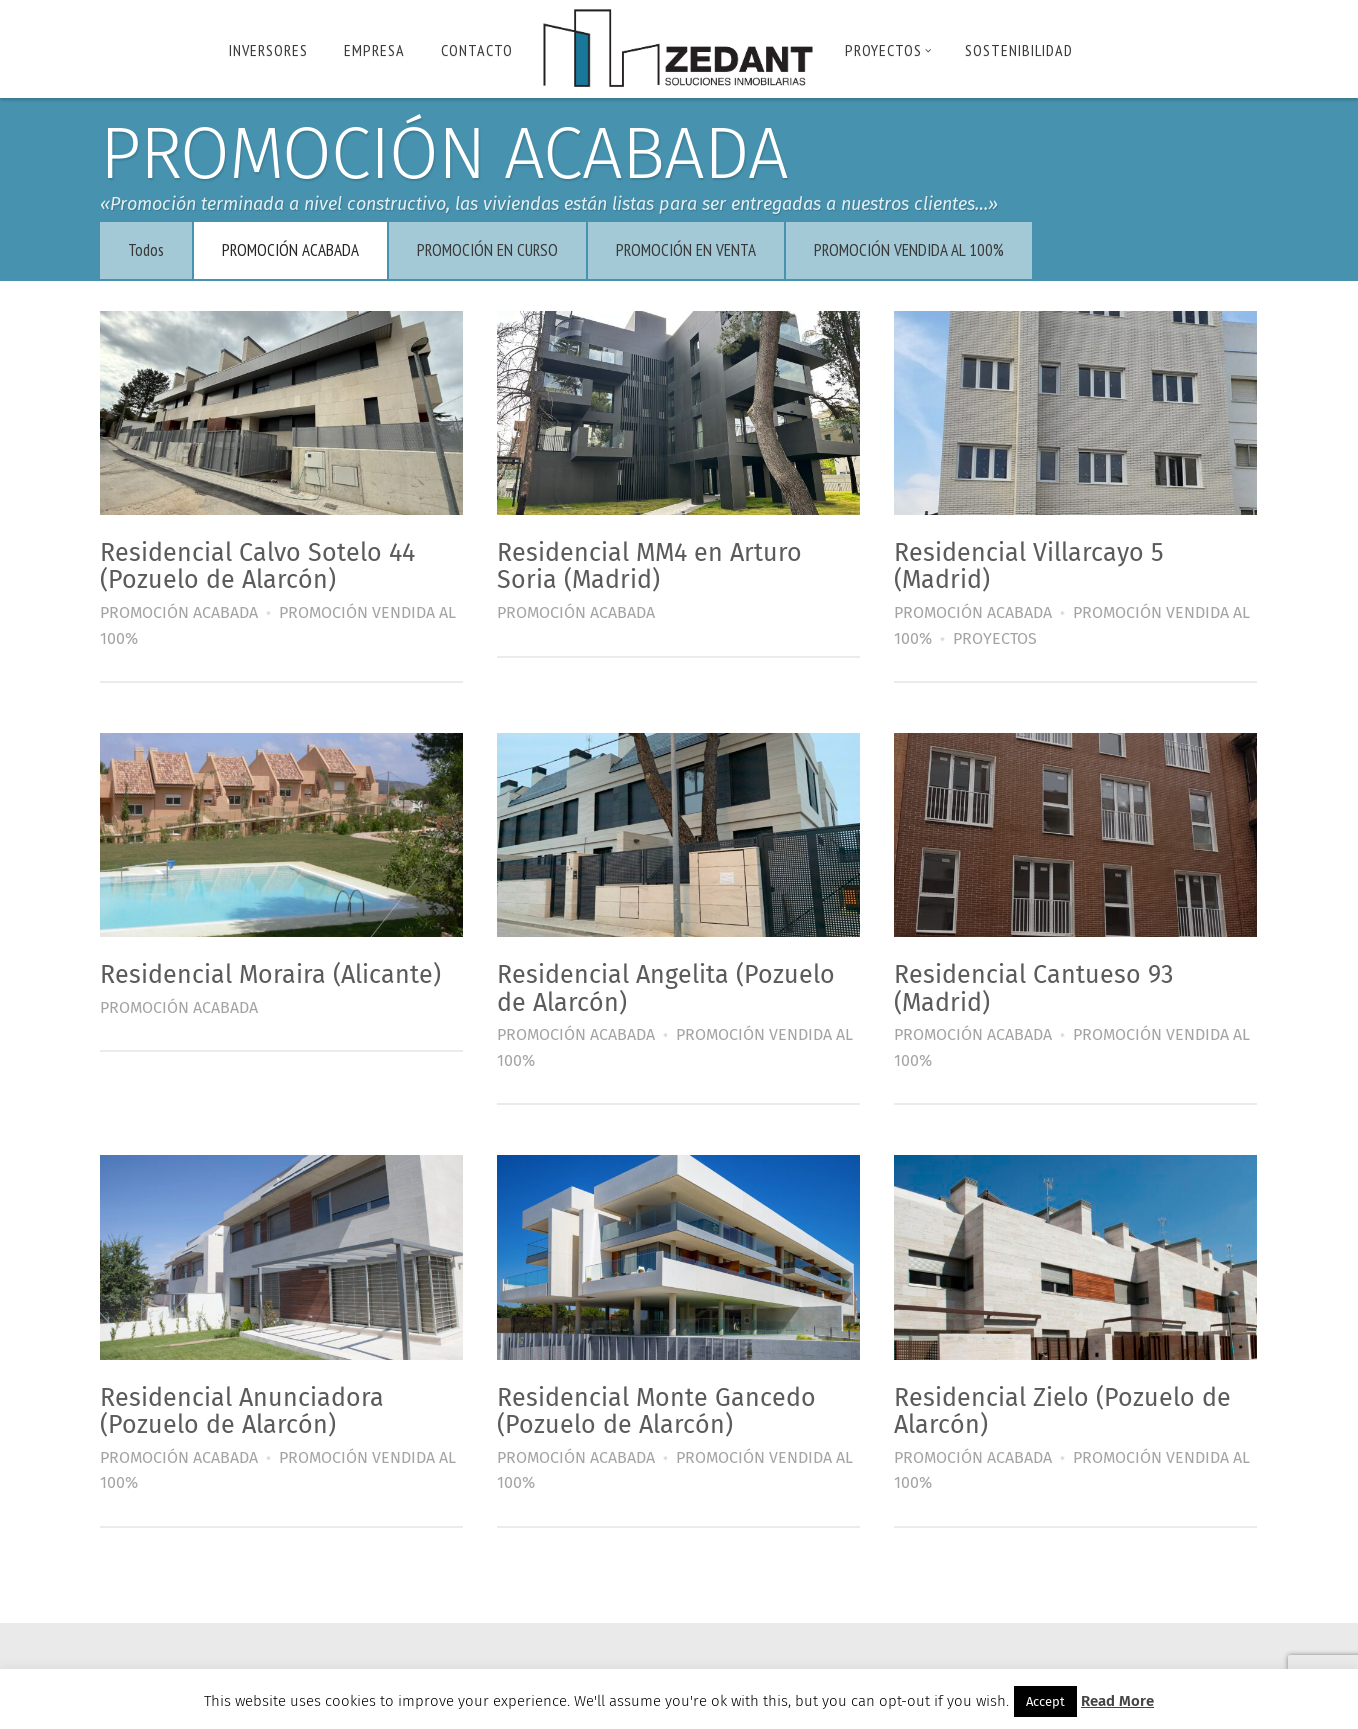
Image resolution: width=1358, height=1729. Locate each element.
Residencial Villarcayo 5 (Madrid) (1026, 564)
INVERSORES (268, 50)
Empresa (374, 50)
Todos (155, 250)
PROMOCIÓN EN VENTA (695, 250)
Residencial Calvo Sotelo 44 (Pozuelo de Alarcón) (266, 564)
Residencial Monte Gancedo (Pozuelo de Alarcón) (659, 1402)
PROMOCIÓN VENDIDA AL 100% (918, 250)
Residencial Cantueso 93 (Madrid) (1030, 983)
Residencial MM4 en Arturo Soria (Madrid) (652, 564)
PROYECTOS (888, 50)
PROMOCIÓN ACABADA (299, 250)
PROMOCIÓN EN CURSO (496, 250)
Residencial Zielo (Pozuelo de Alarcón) (1059, 1402)
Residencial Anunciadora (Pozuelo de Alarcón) (251, 1402)
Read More (1117, 1701)
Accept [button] (1045, 1701)
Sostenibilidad (1019, 50)
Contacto (477, 50)
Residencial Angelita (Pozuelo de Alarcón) (669, 983)
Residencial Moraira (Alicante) (279, 969)
